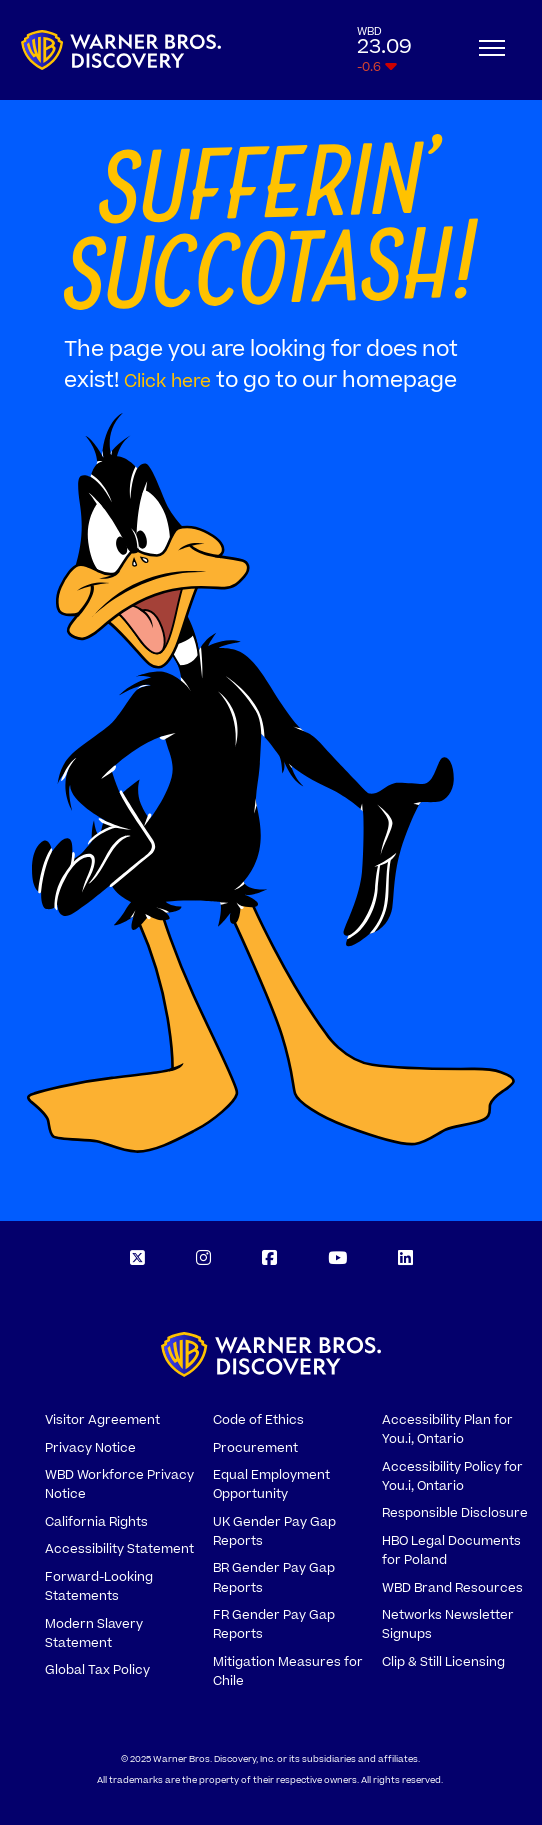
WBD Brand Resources (452, 1588)
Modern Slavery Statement (94, 1633)
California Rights (96, 1522)
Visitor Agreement (102, 1420)
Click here (167, 381)
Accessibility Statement (119, 1549)
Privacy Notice (90, 1448)
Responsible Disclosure (455, 1513)
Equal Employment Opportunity (271, 1484)
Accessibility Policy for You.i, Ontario (452, 1476)
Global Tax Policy (97, 1670)
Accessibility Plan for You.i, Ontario (447, 1429)
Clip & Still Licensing (443, 1662)
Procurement (255, 1448)
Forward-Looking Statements (99, 1586)
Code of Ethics (258, 1420)
